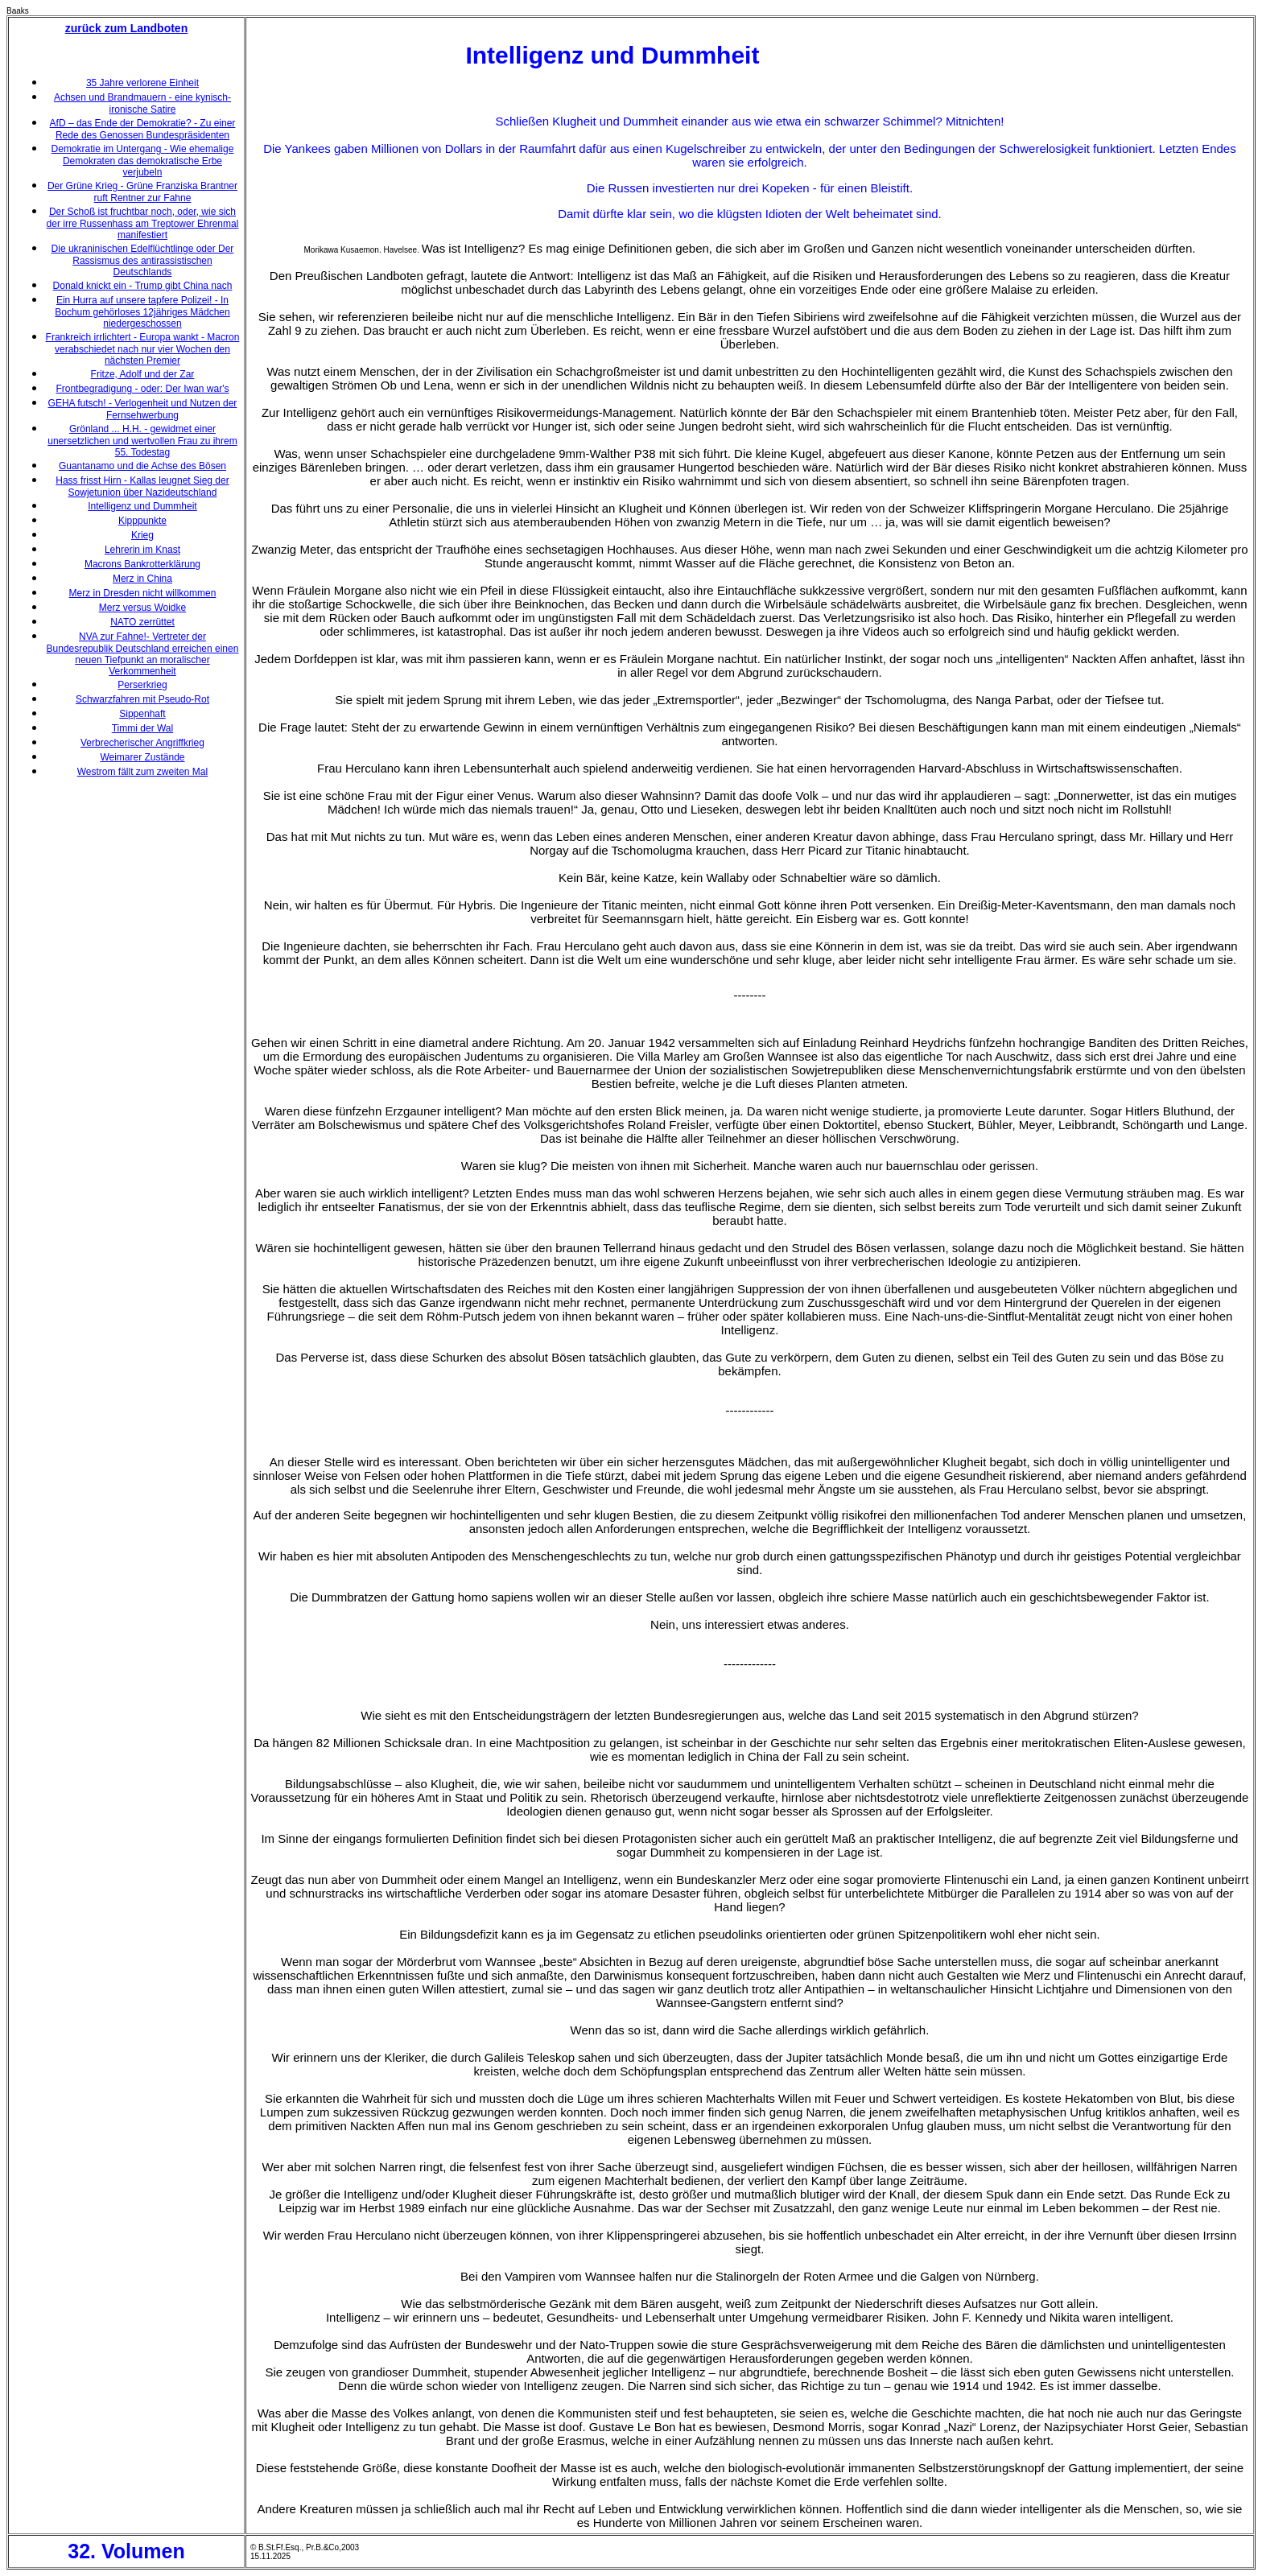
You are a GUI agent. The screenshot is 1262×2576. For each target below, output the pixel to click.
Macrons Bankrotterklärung (142, 564)
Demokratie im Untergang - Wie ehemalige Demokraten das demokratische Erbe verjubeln (143, 160)
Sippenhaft (142, 713)
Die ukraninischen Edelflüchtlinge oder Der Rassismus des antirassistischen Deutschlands (143, 260)
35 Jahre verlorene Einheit (142, 83)
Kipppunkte (142, 520)
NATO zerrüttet (142, 622)
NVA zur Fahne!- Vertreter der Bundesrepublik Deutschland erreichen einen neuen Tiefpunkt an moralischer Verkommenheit (143, 654)
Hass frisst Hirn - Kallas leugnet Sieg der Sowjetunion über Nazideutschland (142, 486)
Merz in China (142, 578)
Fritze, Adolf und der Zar (143, 374)
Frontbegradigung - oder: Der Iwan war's (142, 388)
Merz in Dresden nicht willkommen (143, 593)
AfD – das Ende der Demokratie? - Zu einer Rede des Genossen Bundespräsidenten (143, 129)
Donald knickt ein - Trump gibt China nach (143, 285)
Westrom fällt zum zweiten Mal (142, 771)
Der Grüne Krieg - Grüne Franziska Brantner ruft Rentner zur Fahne (142, 192)
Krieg (142, 535)
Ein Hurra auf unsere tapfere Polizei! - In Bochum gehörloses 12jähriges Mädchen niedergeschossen (142, 312)
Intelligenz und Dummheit (142, 506)
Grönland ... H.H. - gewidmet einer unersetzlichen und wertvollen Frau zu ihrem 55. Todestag (142, 440)
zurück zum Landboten (126, 28)
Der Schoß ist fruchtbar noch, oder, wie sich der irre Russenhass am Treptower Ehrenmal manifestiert (143, 223)
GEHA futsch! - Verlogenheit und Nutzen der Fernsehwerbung (142, 409)
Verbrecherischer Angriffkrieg (142, 742)
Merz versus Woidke (142, 607)
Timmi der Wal (142, 728)
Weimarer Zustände (142, 757)
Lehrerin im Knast (142, 549)
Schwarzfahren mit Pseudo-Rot (142, 699)
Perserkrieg (142, 684)
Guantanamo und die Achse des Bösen (142, 466)
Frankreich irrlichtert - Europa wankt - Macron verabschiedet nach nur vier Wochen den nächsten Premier (143, 349)
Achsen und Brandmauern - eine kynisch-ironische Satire (142, 103)
